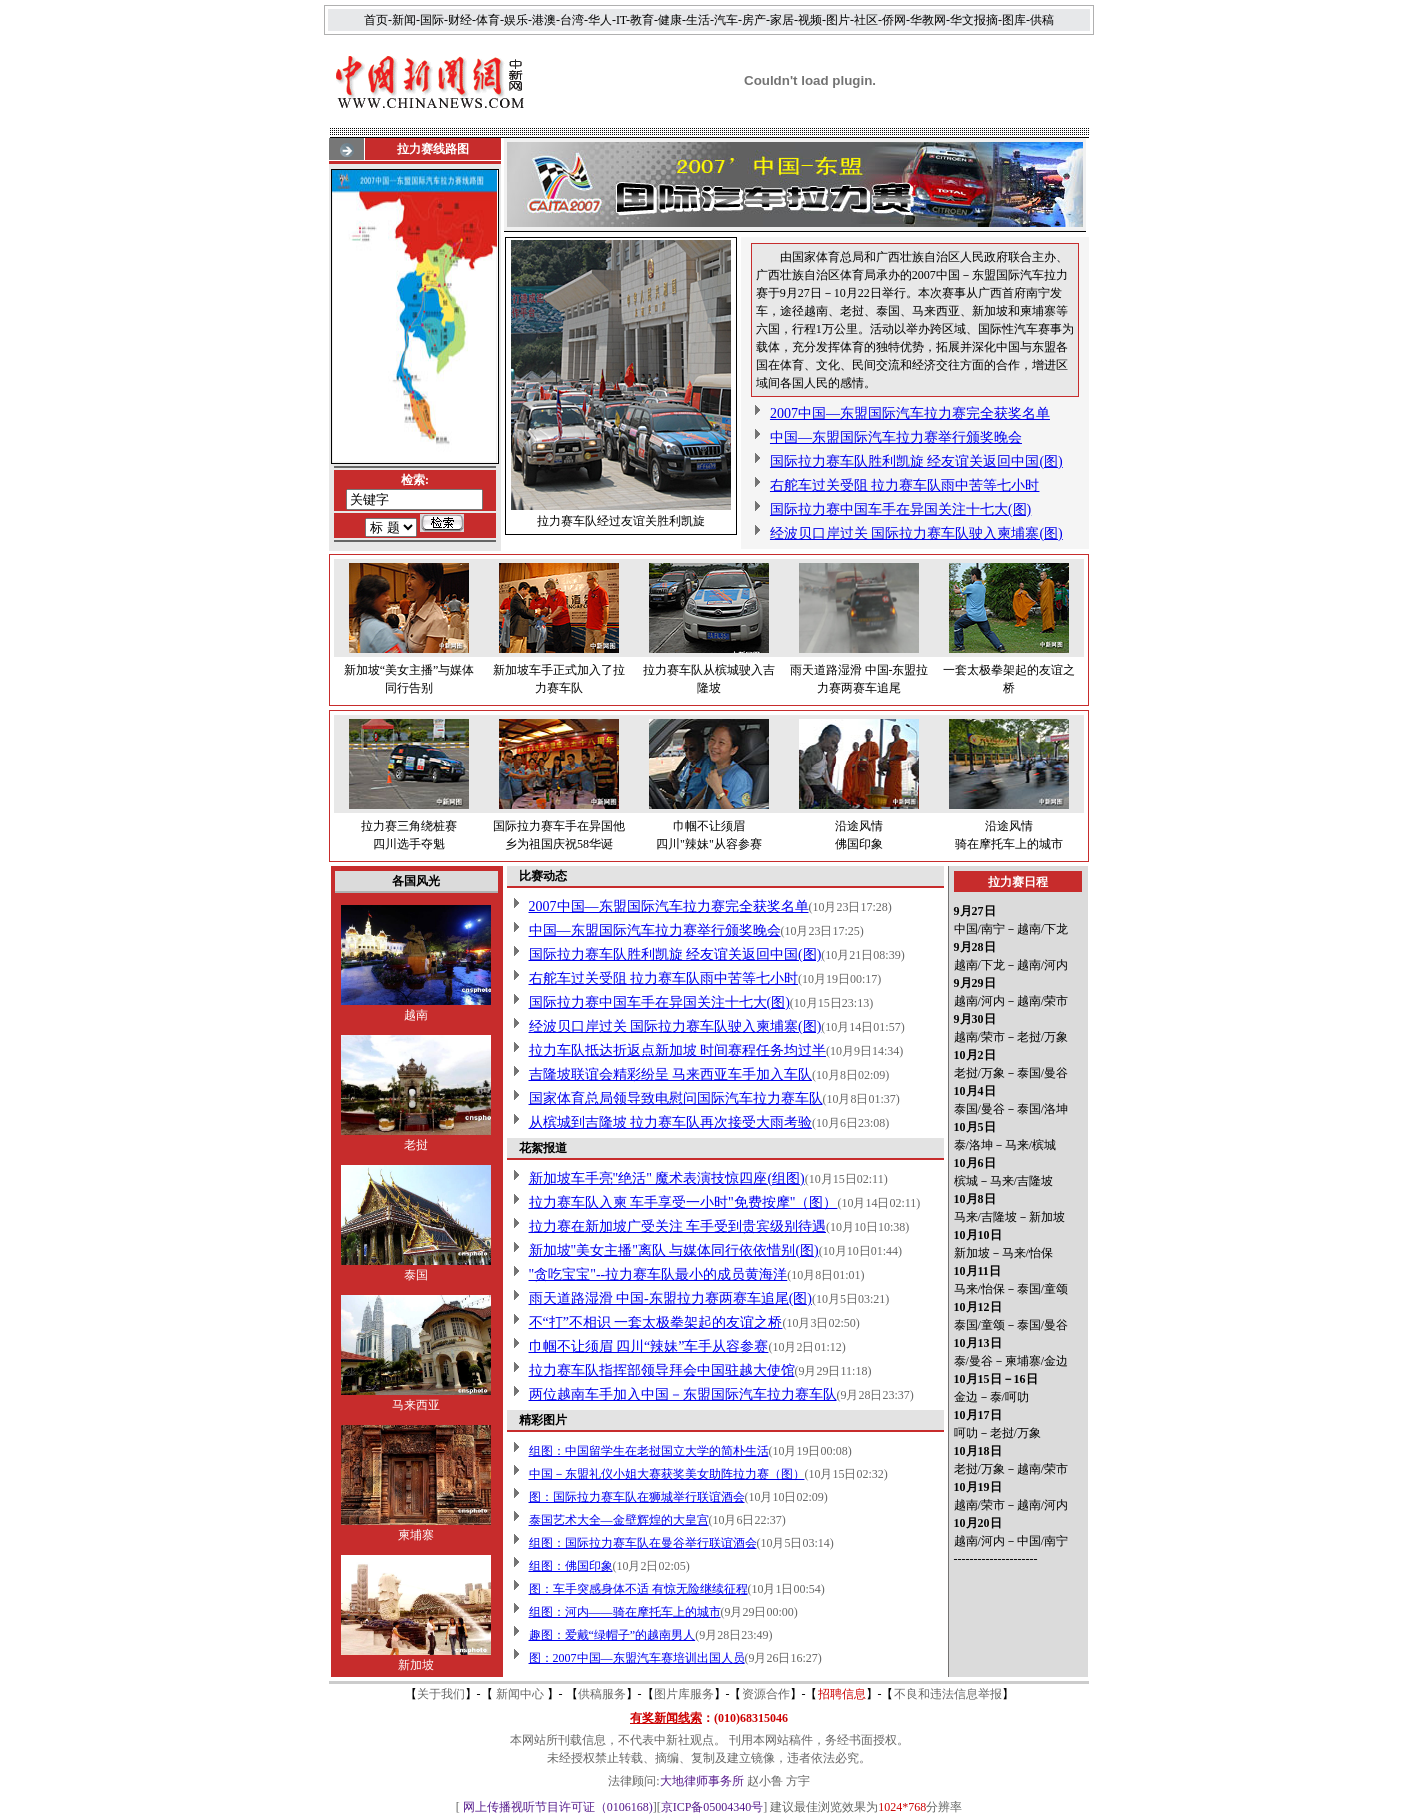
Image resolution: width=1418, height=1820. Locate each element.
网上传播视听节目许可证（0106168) (558, 1807)
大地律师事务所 (702, 1781)
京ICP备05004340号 (712, 1807)
